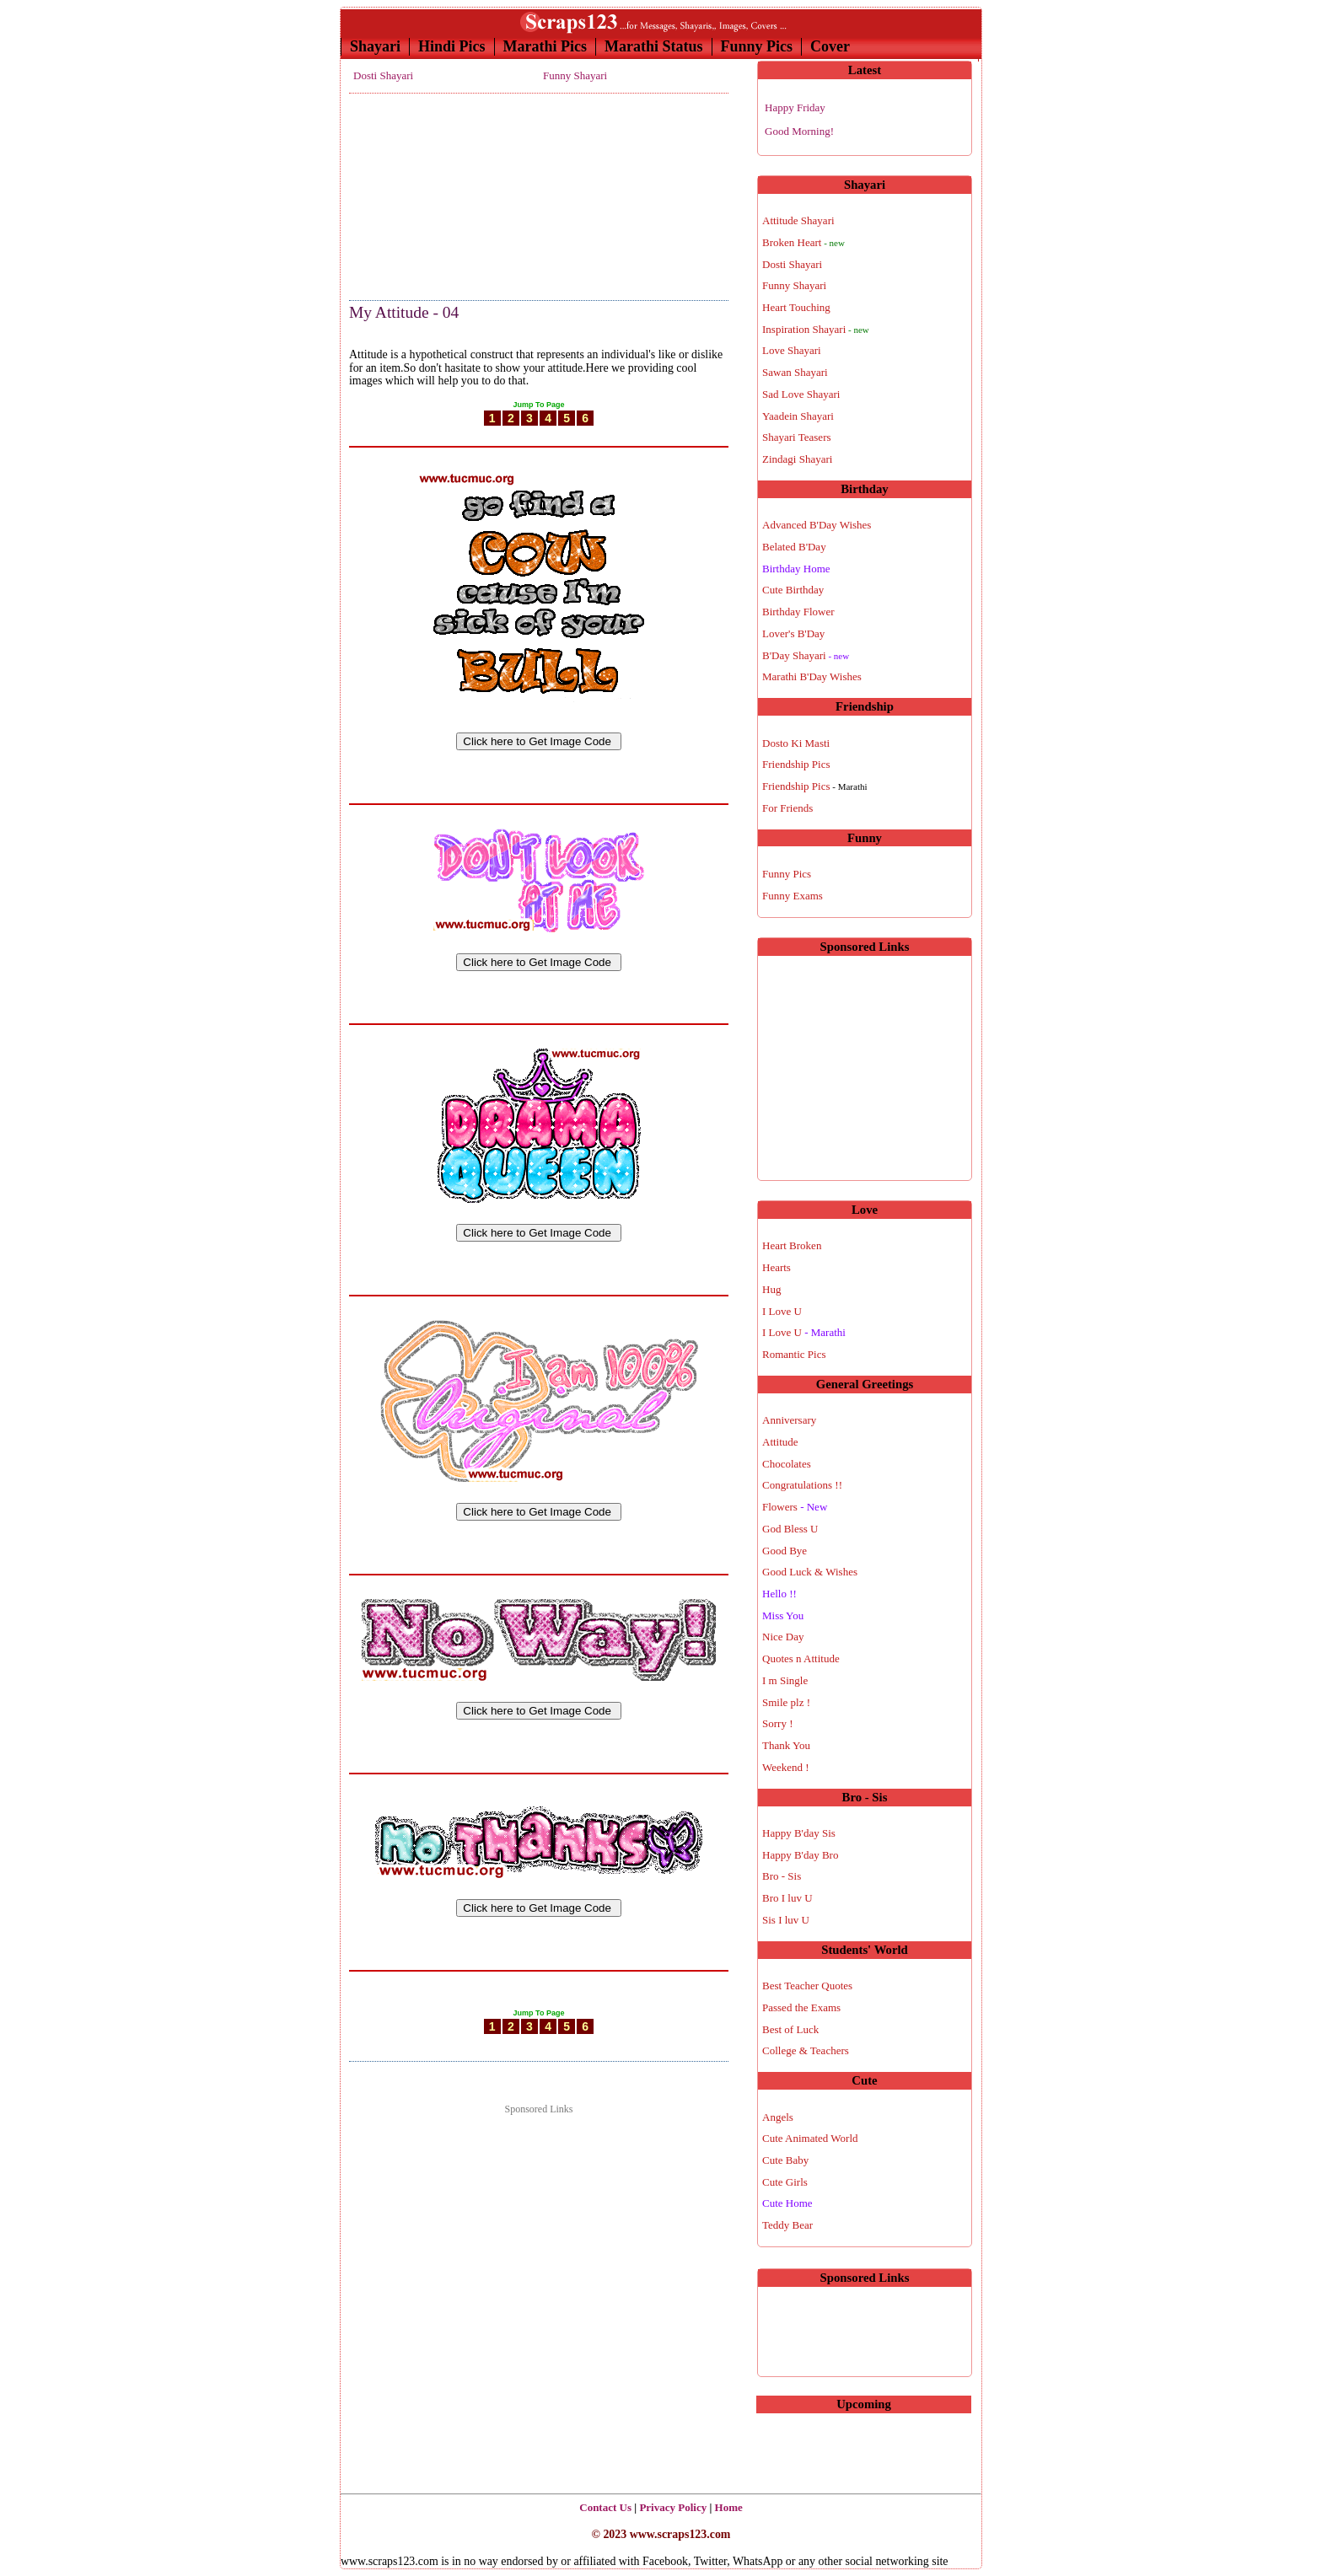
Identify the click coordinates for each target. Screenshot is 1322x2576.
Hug (771, 1289)
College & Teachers (805, 2050)
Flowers (794, 1506)
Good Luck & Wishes (809, 1571)
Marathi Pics (545, 46)
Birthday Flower (798, 611)
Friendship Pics (796, 764)
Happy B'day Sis (799, 1833)
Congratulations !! (802, 1485)
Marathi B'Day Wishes (812, 676)
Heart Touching (796, 307)
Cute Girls (785, 2182)
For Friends (787, 808)
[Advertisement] (433, 192)
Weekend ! (785, 1767)
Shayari (375, 46)
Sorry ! (777, 1723)
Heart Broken (791, 1245)
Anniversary (789, 1420)
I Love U (782, 1311)
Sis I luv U (785, 1919)
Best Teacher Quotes (807, 1985)
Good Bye (784, 1550)
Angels (777, 2117)
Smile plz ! (786, 1702)
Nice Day (782, 1636)
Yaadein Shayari (798, 416)
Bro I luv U (787, 1898)
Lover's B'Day (793, 633)
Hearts (776, 1267)
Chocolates (786, 1463)
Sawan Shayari (795, 372)
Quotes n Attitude (801, 1658)
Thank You (786, 1745)
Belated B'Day (794, 546)
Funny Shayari (575, 75)
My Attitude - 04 (404, 312)
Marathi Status (654, 46)
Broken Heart (803, 242)
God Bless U (790, 1528)
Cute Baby (785, 2160)
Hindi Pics (452, 46)
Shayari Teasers (796, 437)
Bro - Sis (781, 1876)
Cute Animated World (810, 2138)
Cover (830, 46)
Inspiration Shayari (815, 329)
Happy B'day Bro (800, 1855)
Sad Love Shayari (801, 394)
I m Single (785, 1680)
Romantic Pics (793, 1354)
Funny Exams (792, 895)
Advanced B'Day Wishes (816, 524)
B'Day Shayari (805, 655)
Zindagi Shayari (797, 459)
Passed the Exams (801, 2007)
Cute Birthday (793, 589)
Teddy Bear (787, 2225)
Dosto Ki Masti (796, 743)
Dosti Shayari (383, 75)
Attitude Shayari (798, 220)
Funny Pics (757, 46)
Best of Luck (790, 2029)
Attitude (780, 1442)
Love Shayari (791, 350)
